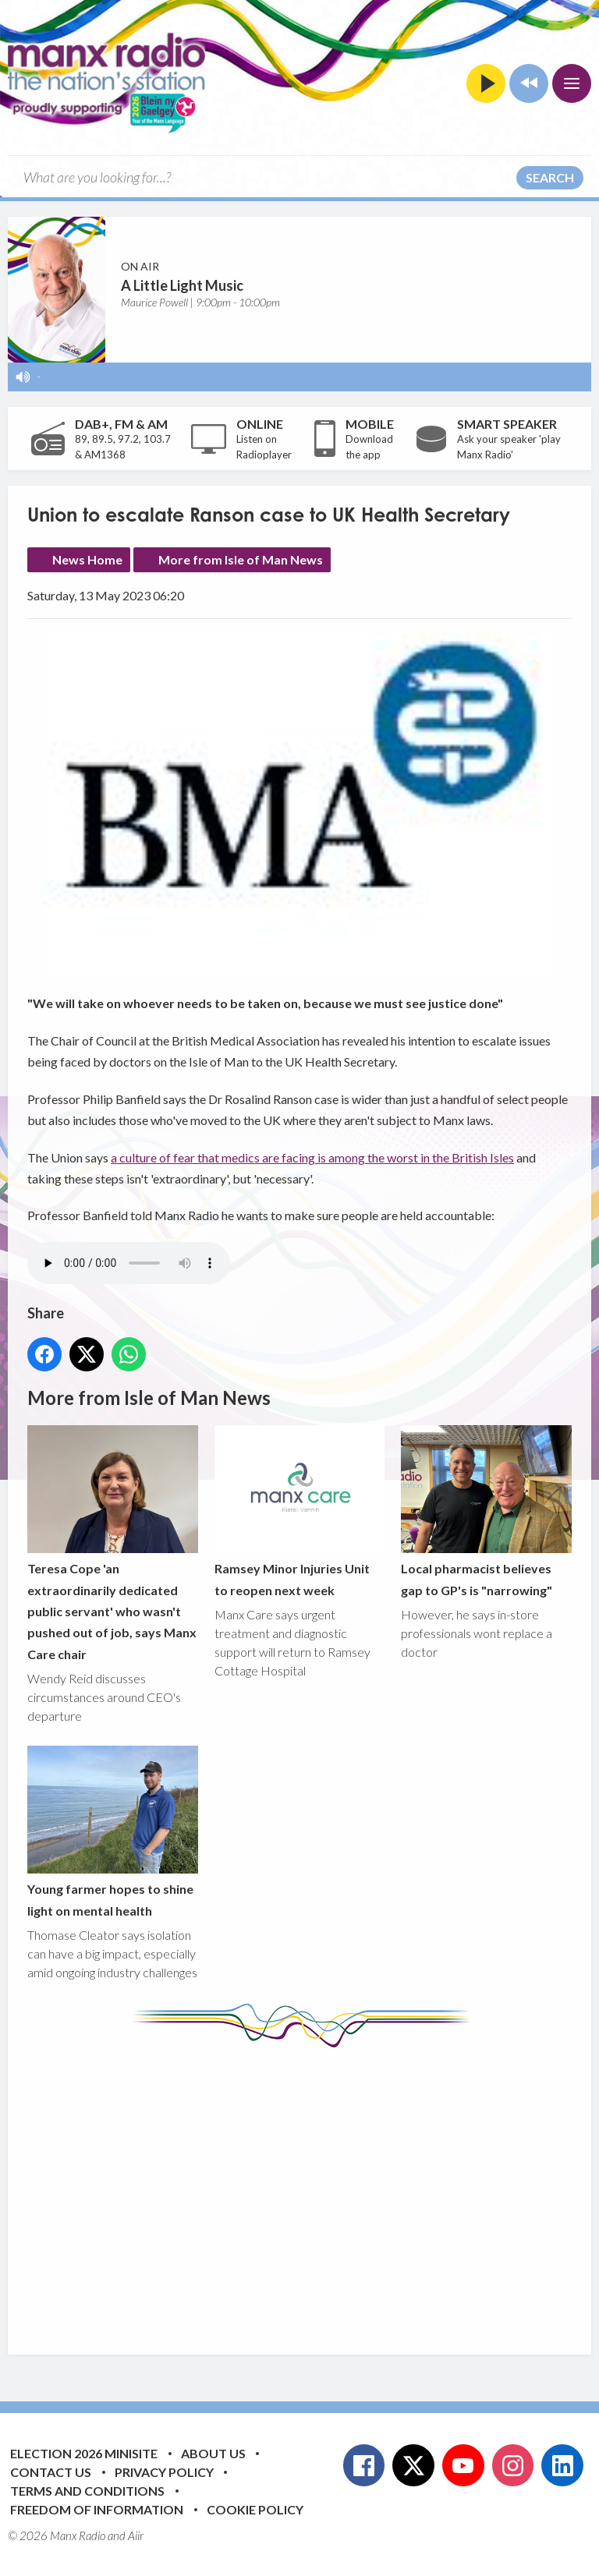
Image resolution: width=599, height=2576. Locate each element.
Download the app (369, 447)
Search (550, 177)
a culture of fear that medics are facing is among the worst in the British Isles (312, 1157)
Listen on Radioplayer (264, 447)
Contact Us (50, 2472)
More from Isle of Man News (240, 559)
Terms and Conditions (87, 2490)
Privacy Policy (164, 2472)
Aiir (136, 2535)
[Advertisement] (313, 2189)
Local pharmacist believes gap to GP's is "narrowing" (486, 1511)
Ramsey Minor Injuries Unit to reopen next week (299, 1511)
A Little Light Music (182, 285)
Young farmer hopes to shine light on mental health (112, 1832)
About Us (213, 2453)
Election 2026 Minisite (84, 2453)
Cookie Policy (255, 2509)
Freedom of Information (96, 2509)
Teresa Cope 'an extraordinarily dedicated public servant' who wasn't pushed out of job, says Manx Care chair (112, 1543)
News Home (87, 559)
